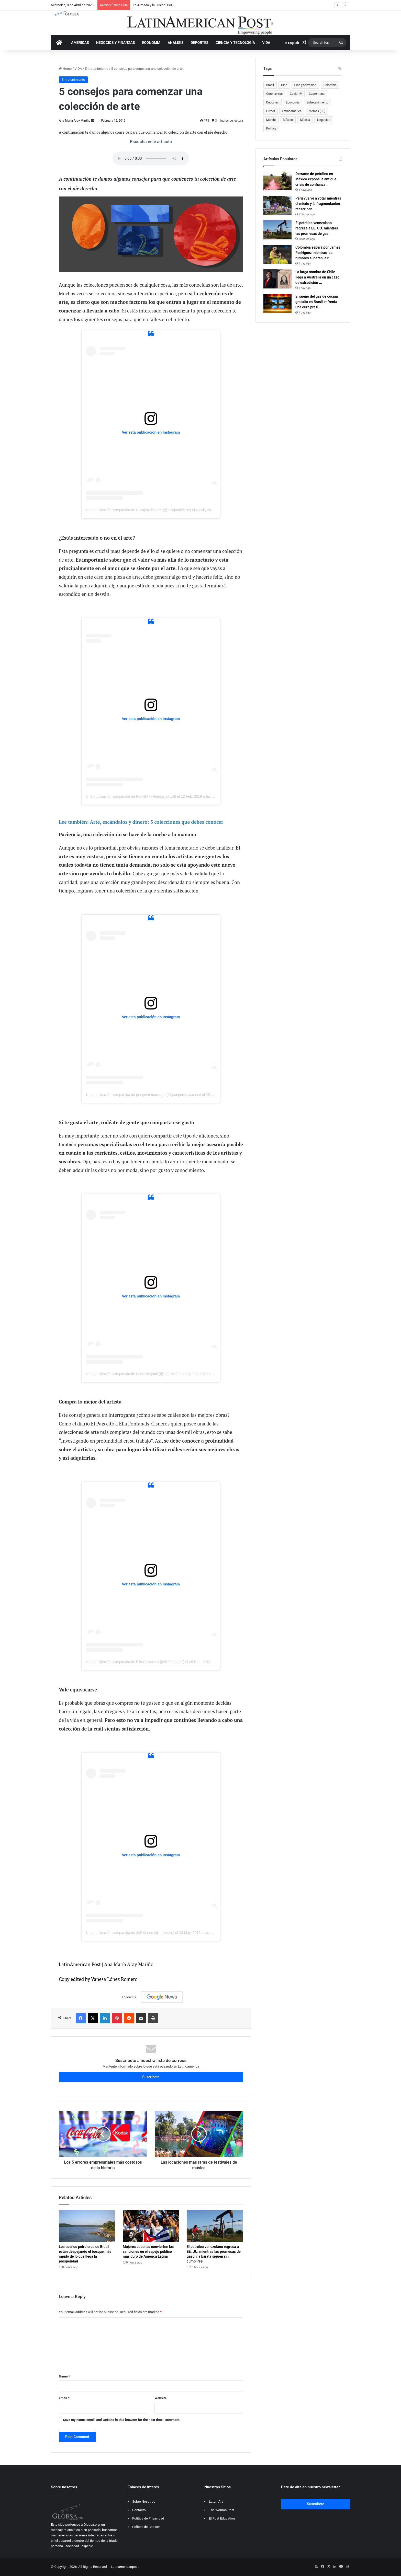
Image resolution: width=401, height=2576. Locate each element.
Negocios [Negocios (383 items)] (323, 120)
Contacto (139, 2510)
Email (64, 2398)
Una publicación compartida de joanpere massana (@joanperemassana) (143, 1095)
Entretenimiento (96, 69)
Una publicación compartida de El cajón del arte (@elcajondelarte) (138, 510)
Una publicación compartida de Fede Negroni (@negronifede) (135, 1374)
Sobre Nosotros (143, 2501)
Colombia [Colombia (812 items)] (330, 85)
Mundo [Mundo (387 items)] (271, 120)
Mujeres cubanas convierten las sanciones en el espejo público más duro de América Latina (148, 2251)
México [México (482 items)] (288, 120)
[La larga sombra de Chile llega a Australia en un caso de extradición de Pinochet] (277, 278)
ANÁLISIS (176, 43)
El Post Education (222, 2518)
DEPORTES (199, 43)
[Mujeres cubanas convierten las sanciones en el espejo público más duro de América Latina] (151, 2226)
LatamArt (216, 2501)
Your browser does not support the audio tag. (151, 158)
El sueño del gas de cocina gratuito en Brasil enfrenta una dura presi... (316, 301)
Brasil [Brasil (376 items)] (270, 85)
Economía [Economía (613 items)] (292, 102)
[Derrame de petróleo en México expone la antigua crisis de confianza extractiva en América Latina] (277, 180)
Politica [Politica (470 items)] (271, 128)
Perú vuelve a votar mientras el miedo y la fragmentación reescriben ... (318, 203)
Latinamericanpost (125, 2567)
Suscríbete (150, 2077)
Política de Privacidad (148, 2518)
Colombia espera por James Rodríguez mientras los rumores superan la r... (317, 252)
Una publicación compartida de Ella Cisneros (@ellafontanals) (135, 1662)
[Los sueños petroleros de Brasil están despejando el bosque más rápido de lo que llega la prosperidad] (87, 2226)
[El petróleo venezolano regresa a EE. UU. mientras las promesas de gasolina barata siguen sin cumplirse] (215, 2226)
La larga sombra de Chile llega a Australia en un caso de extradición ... (317, 277)
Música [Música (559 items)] (305, 120)
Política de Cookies (146, 2527)
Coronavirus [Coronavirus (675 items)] (274, 94)
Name (64, 2376)
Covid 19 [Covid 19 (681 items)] (296, 94)
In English (291, 43)
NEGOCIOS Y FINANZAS (115, 43)
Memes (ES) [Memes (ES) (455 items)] (317, 111)
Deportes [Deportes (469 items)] (272, 102)
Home (65, 69)
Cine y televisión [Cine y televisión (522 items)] (305, 85)
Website (160, 2398)
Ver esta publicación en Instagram (151, 432)
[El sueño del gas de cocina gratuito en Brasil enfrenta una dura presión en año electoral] (277, 303)
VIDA (266, 43)
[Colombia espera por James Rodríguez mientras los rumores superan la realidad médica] (277, 254)
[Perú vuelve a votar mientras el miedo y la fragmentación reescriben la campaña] (277, 205)
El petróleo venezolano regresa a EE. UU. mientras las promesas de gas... (316, 228)
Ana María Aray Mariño (74, 120)
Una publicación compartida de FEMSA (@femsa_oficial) (131, 796)
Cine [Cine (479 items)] (284, 85)
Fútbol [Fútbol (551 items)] (270, 111)
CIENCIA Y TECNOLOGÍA (235, 43)
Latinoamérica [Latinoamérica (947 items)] (292, 111)
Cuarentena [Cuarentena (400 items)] (317, 94)
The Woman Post (221, 2510)
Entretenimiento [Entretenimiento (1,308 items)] (317, 102)
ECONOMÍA (151, 43)
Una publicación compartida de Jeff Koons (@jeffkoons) (130, 1933)
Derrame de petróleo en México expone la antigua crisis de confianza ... (315, 179)
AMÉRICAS (80, 43)
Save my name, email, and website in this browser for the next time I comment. (121, 2420)
